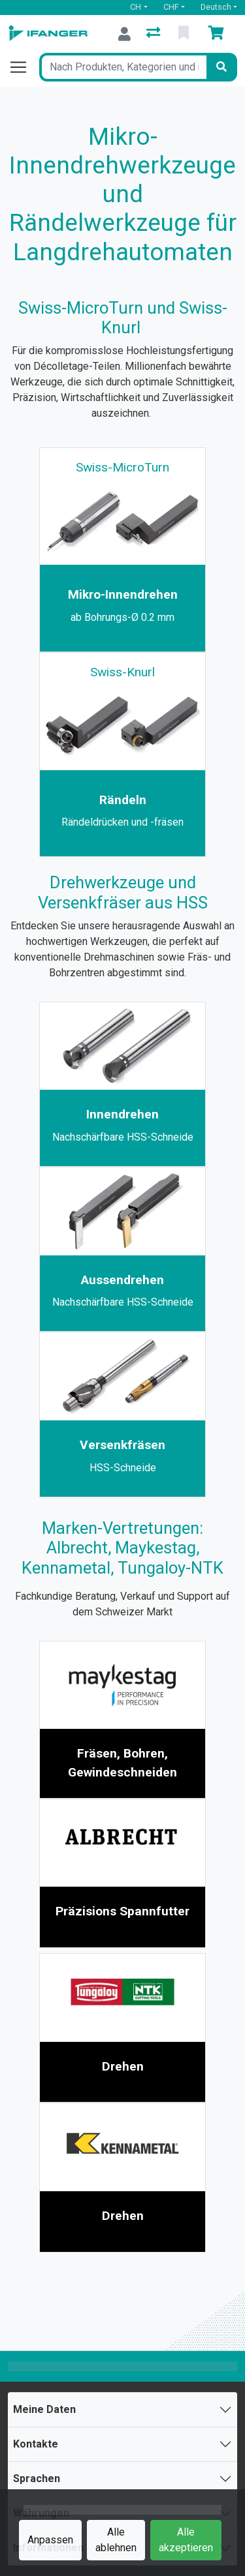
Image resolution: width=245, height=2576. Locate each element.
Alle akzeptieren (186, 2540)
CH (135, 7)
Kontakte (35, 2444)
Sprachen (36, 2478)
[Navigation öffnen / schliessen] (23, 67)
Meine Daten (44, 2409)
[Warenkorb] (218, 34)
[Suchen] (221, 67)
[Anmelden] (124, 33)
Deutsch (216, 7)
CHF (171, 7)
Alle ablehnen (116, 2540)
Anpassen (50, 2540)
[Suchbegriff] (122, 67)
